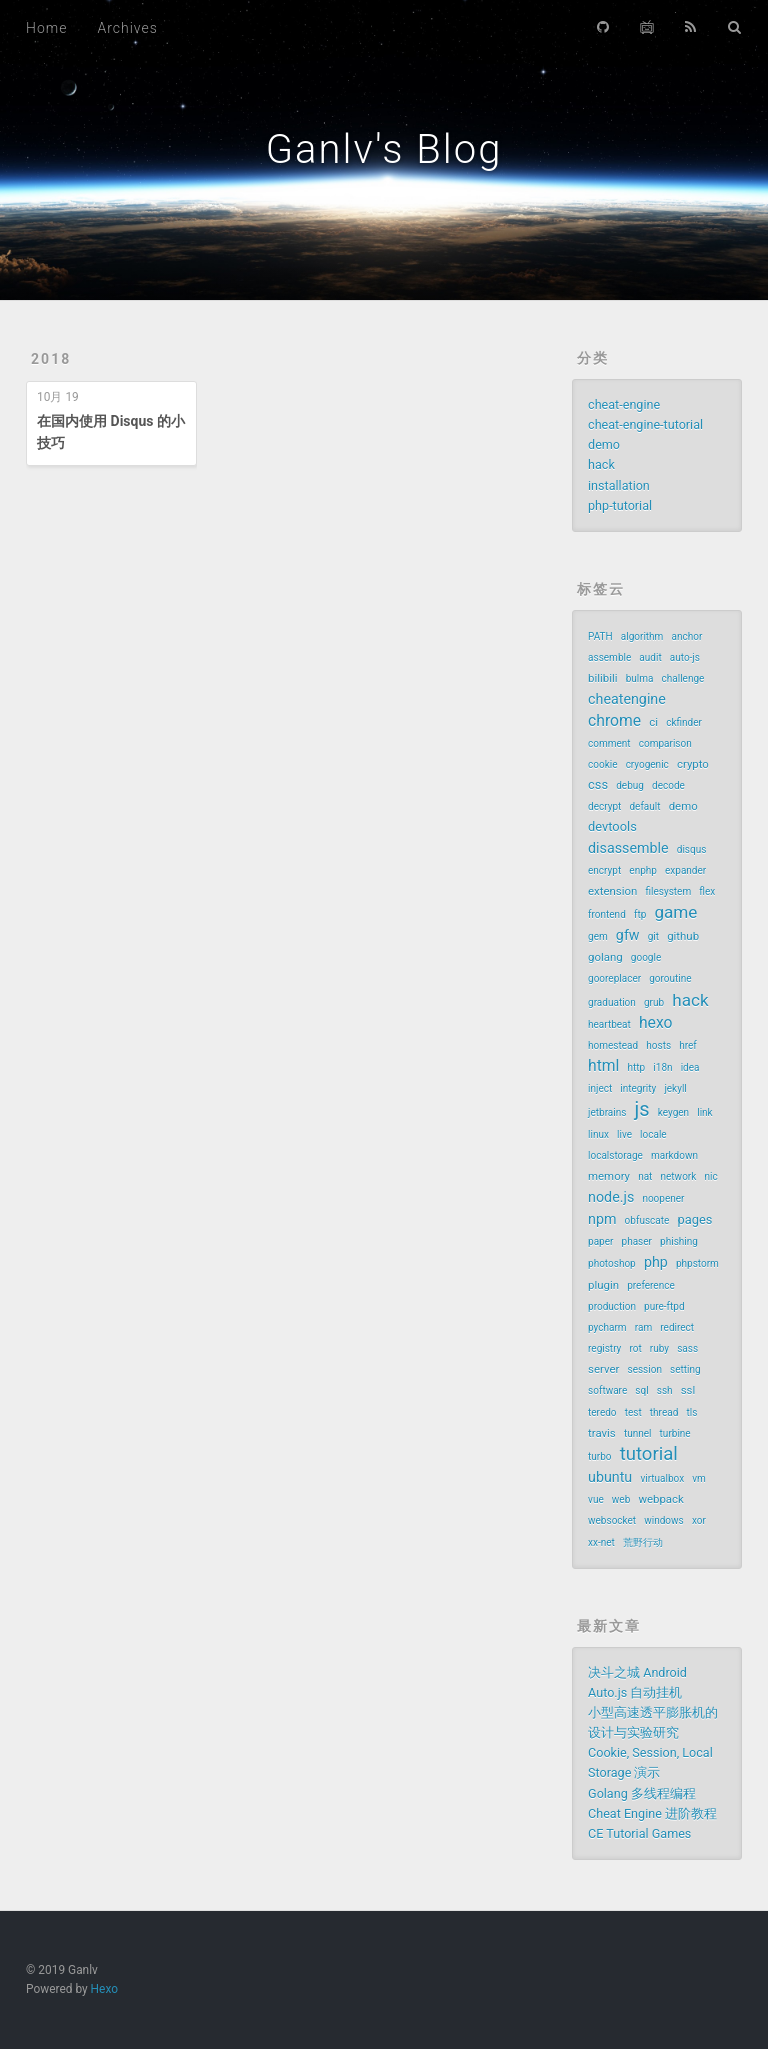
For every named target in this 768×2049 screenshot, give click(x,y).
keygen (673, 1112)
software (607, 1390)
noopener (663, 1198)
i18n (662, 1067)
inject (600, 1088)
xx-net (601, 1542)
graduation (612, 1002)
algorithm (642, 636)
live (624, 1134)
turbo (600, 1456)
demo (604, 444)
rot (635, 1348)
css (598, 784)
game (675, 912)
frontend (607, 914)
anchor (687, 636)
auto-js (685, 657)
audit (650, 657)
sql (641, 1390)
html (603, 1065)
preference (651, 1285)
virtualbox (662, 1478)
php (656, 1262)
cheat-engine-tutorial (645, 424)
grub (654, 1002)
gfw (628, 935)
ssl (688, 1390)
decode (668, 785)
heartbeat (609, 1024)
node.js (611, 1197)
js (642, 1109)
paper (600, 1241)
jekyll (675, 1088)
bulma (640, 678)
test (633, 1412)
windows (664, 1520)
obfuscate (647, 1220)
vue (596, 1499)
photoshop (612, 1263)
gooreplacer (614, 978)
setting (685, 1369)
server (603, 1369)
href (688, 1045)
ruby (659, 1348)
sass (687, 1348)
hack (601, 464)
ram (643, 1327)
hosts (658, 1045)
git (653, 936)
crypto (693, 764)
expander (685, 870)
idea (690, 1067)
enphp (643, 870)
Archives (127, 28)
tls (691, 1412)
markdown (674, 1155)
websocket (612, 1520)
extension (612, 891)
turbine (675, 1433)
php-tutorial (620, 505)
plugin (603, 1285)
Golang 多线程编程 (642, 1793)
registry (604, 1348)
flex (707, 891)
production (612, 1306)
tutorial (649, 1454)
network (679, 1176)
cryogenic (647, 764)
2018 (51, 359)
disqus (692, 849)
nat (645, 1176)
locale (653, 1134)
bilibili (603, 678)
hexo (656, 1022)
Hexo (104, 1989)
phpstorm (697, 1263)
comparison (665, 743)
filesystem (669, 891)
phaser (637, 1241)
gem (598, 936)
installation (619, 485)
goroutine (670, 978)
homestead (613, 1045)
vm (699, 1478)
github (683, 936)
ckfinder (684, 722)
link (704, 1112)
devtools (612, 826)
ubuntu (610, 1477)
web (621, 1499)
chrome (614, 720)
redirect (677, 1327)
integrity (638, 1088)
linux (598, 1134)
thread (664, 1412)
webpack (660, 1499)
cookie (602, 764)
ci (653, 722)
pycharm (607, 1327)
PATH (600, 636)
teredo (602, 1412)
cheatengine (627, 699)
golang (605, 957)
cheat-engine (624, 404)
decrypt (604, 806)
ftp (640, 914)
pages (694, 1219)
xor (699, 1520)
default (644, 806)
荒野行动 (643, 1542)
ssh (665, 1390)
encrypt (604, 870)
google (646, 957)
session (644, 1369)
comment (609, 743)
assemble (609, 657)
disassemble (628, 848)
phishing (679, 1241)
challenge (683, 678)
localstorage (615, 1155)
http (637, 1067)
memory (609, 1176)
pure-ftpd (664, 1306)
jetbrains (607, 1112)
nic (710, 1176)
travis (602, 1433)
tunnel (638, 1433)
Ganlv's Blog (384, 149)
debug (630, 785)
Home (46, 28)
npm (602, 1219)
